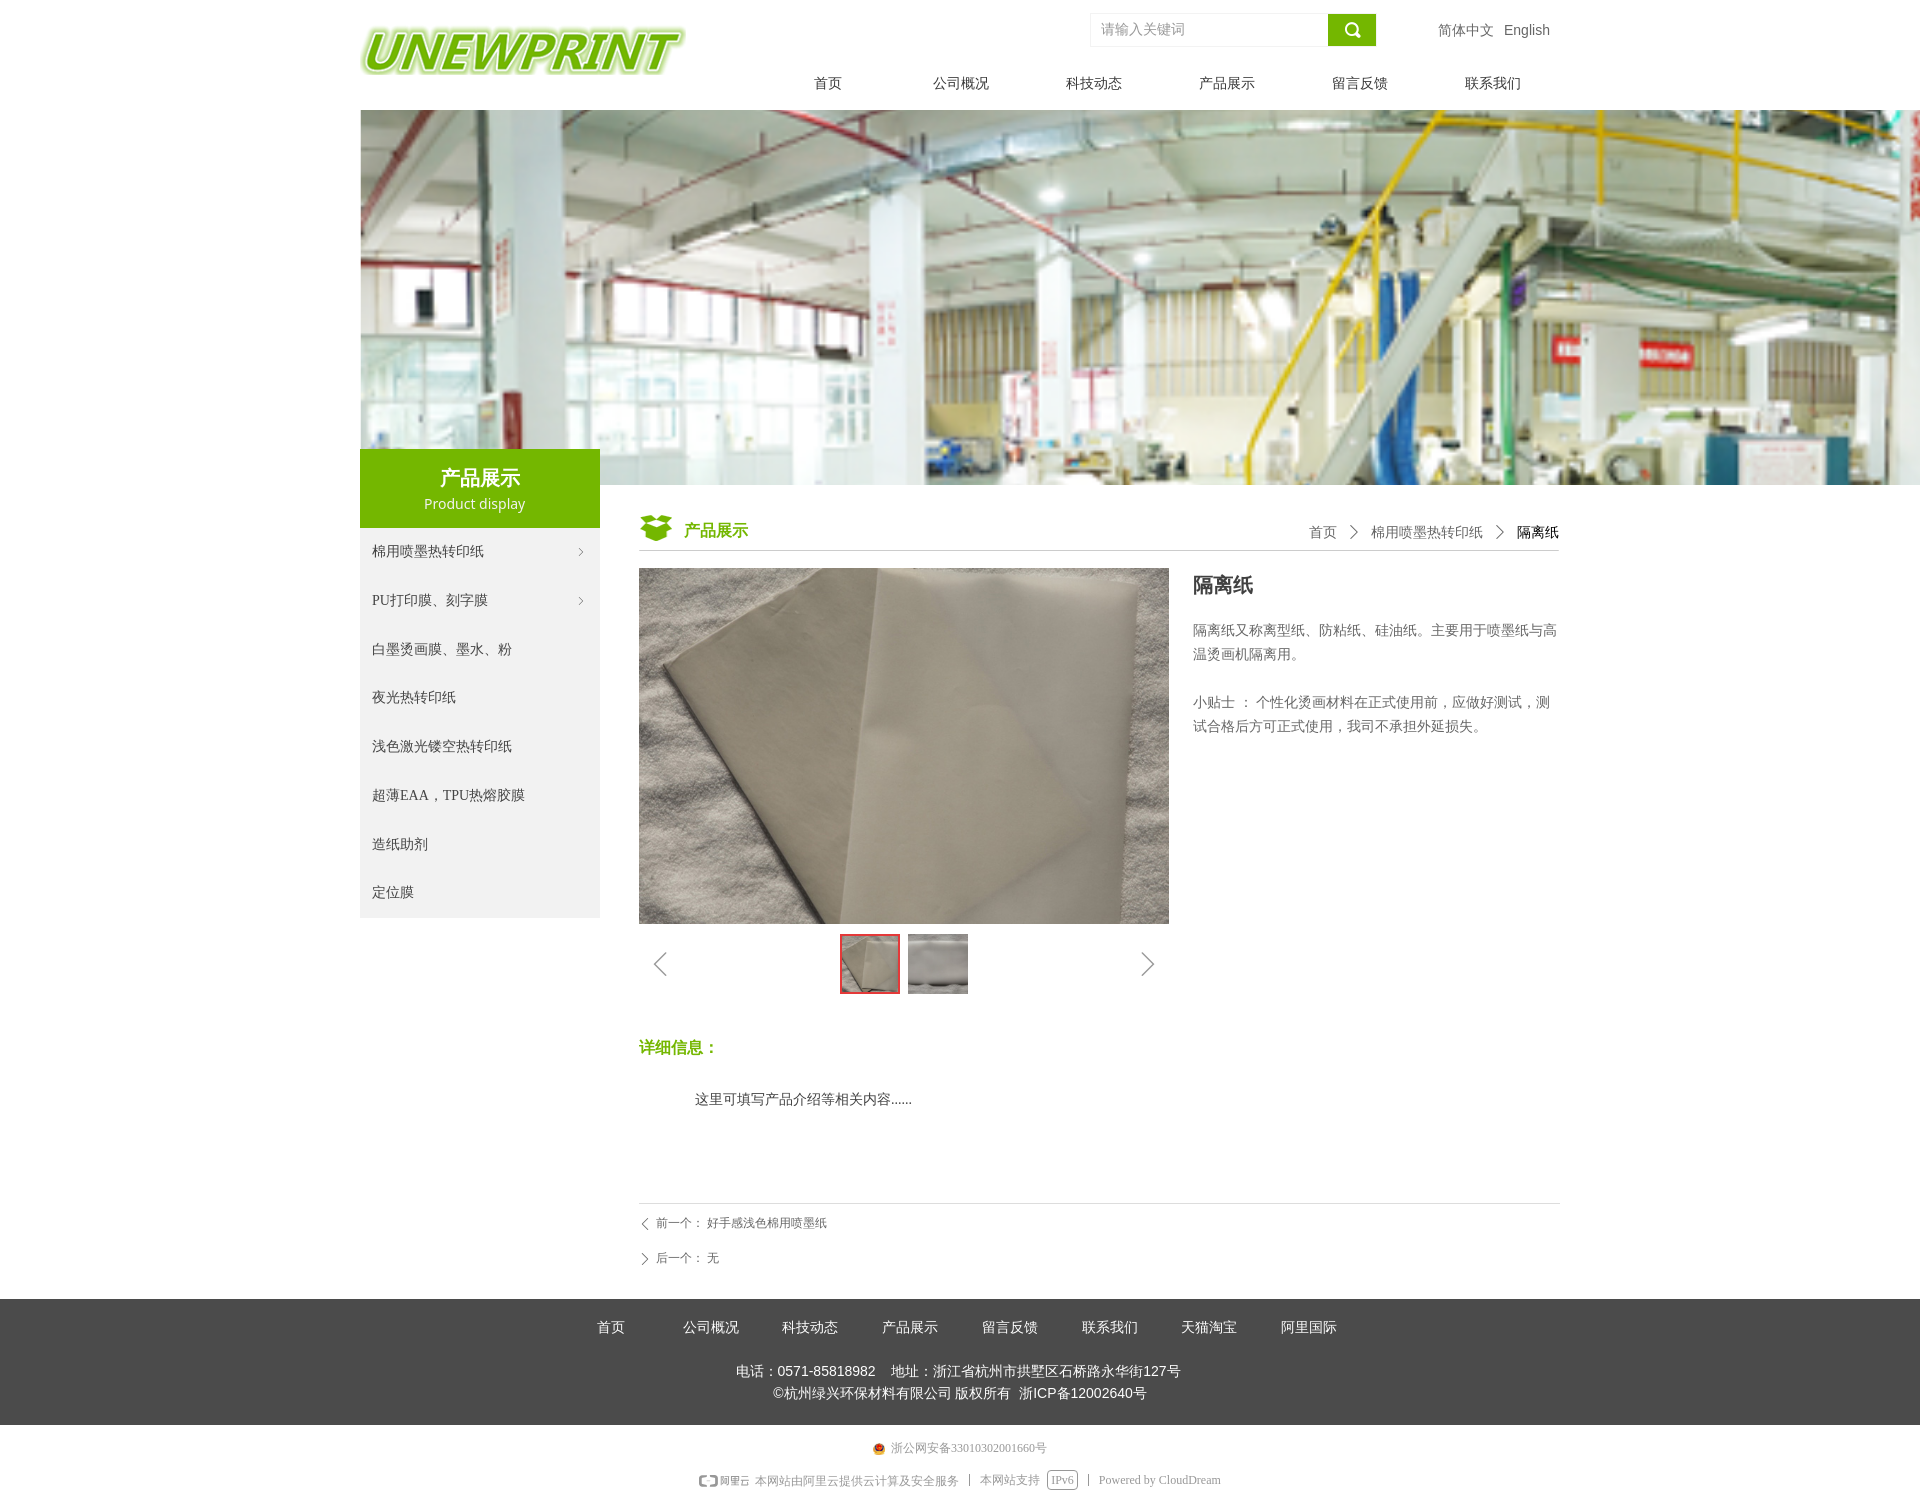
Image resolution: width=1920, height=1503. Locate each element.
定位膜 (393, 892)
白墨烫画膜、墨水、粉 (442, 649)
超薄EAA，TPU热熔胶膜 (448, 795)
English (1527, 30)
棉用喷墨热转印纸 (480, 552)
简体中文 (1466, 30)
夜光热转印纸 (414, 697)
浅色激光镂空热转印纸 (442, 746)
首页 (1323, 532)
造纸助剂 (400, 844)
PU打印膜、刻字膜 (480, 601)
